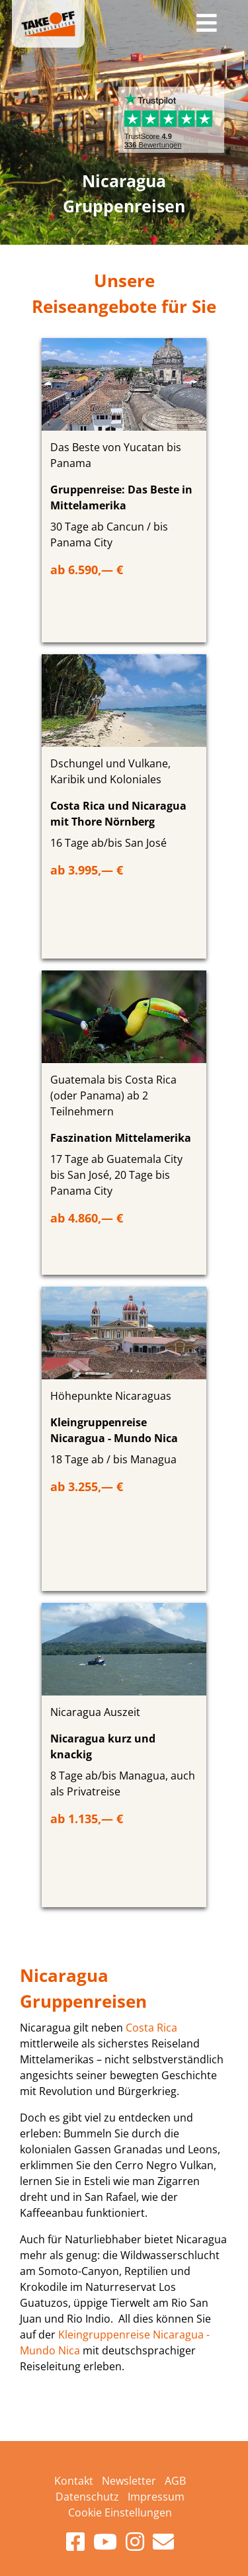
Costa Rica (151, 2027)
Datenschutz (87, 2496)
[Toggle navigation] (207, 24)
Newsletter (129, 2480)
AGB (175, 2480)
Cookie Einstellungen (120, 2512)
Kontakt (73, 2480)
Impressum (156, 2496)
